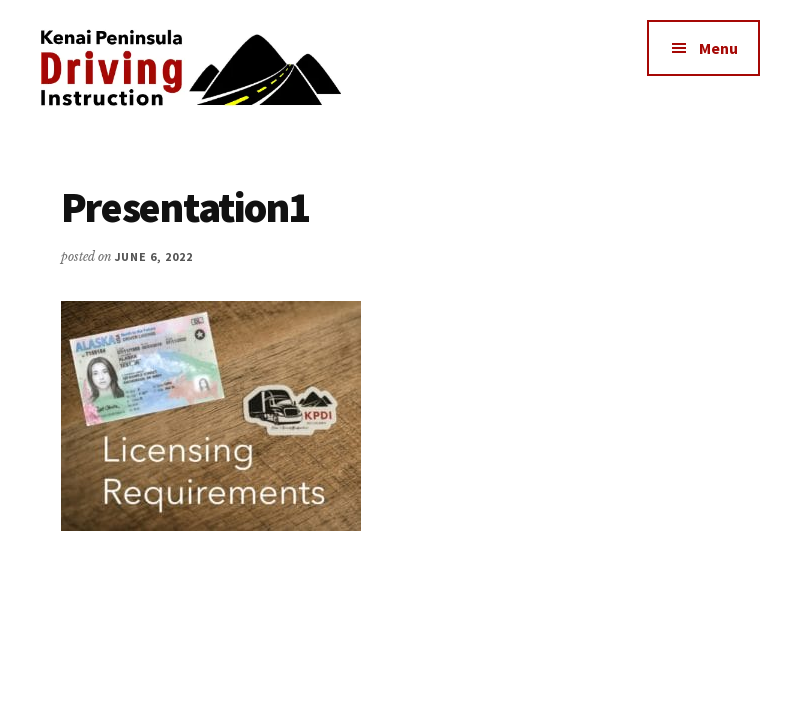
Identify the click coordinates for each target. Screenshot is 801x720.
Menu (718, 48)
